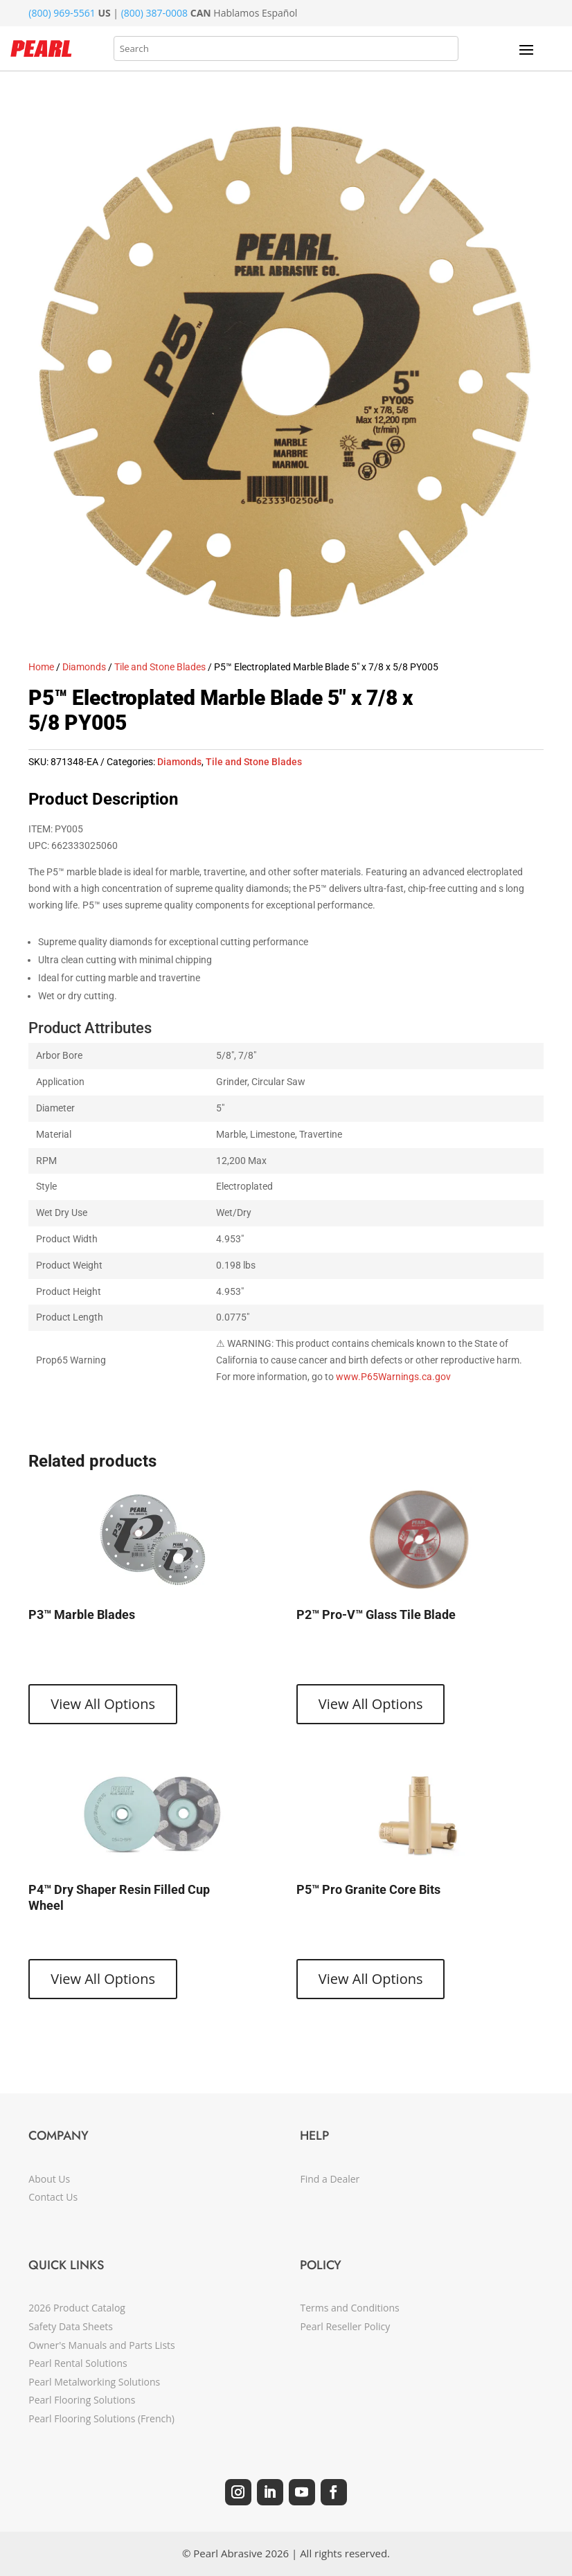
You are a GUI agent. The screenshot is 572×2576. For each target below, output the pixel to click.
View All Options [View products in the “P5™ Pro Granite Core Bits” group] (371, 1978)
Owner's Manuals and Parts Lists (101, 2345)
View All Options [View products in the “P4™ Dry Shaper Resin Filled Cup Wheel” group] (103, 1978)
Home (41, 666)
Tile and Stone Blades (160, 666)
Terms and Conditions (349, 2307)
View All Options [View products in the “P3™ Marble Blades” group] (103, 1703)
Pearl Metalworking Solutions (94, 2381)
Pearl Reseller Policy (345, 2326)
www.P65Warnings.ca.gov (393, 1376)
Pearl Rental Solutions (77, 2363)
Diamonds (84, 666)
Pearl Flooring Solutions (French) (101, 2418)
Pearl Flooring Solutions (81, 2399)
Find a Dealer (329, 2178)
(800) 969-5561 (61, 12)
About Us (49, 2178)
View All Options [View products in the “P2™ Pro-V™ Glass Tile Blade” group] (371, 1703)
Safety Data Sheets (70, 2326)
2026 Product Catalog (76, 2307)
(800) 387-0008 (154, 12)
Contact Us (53, 2196)
